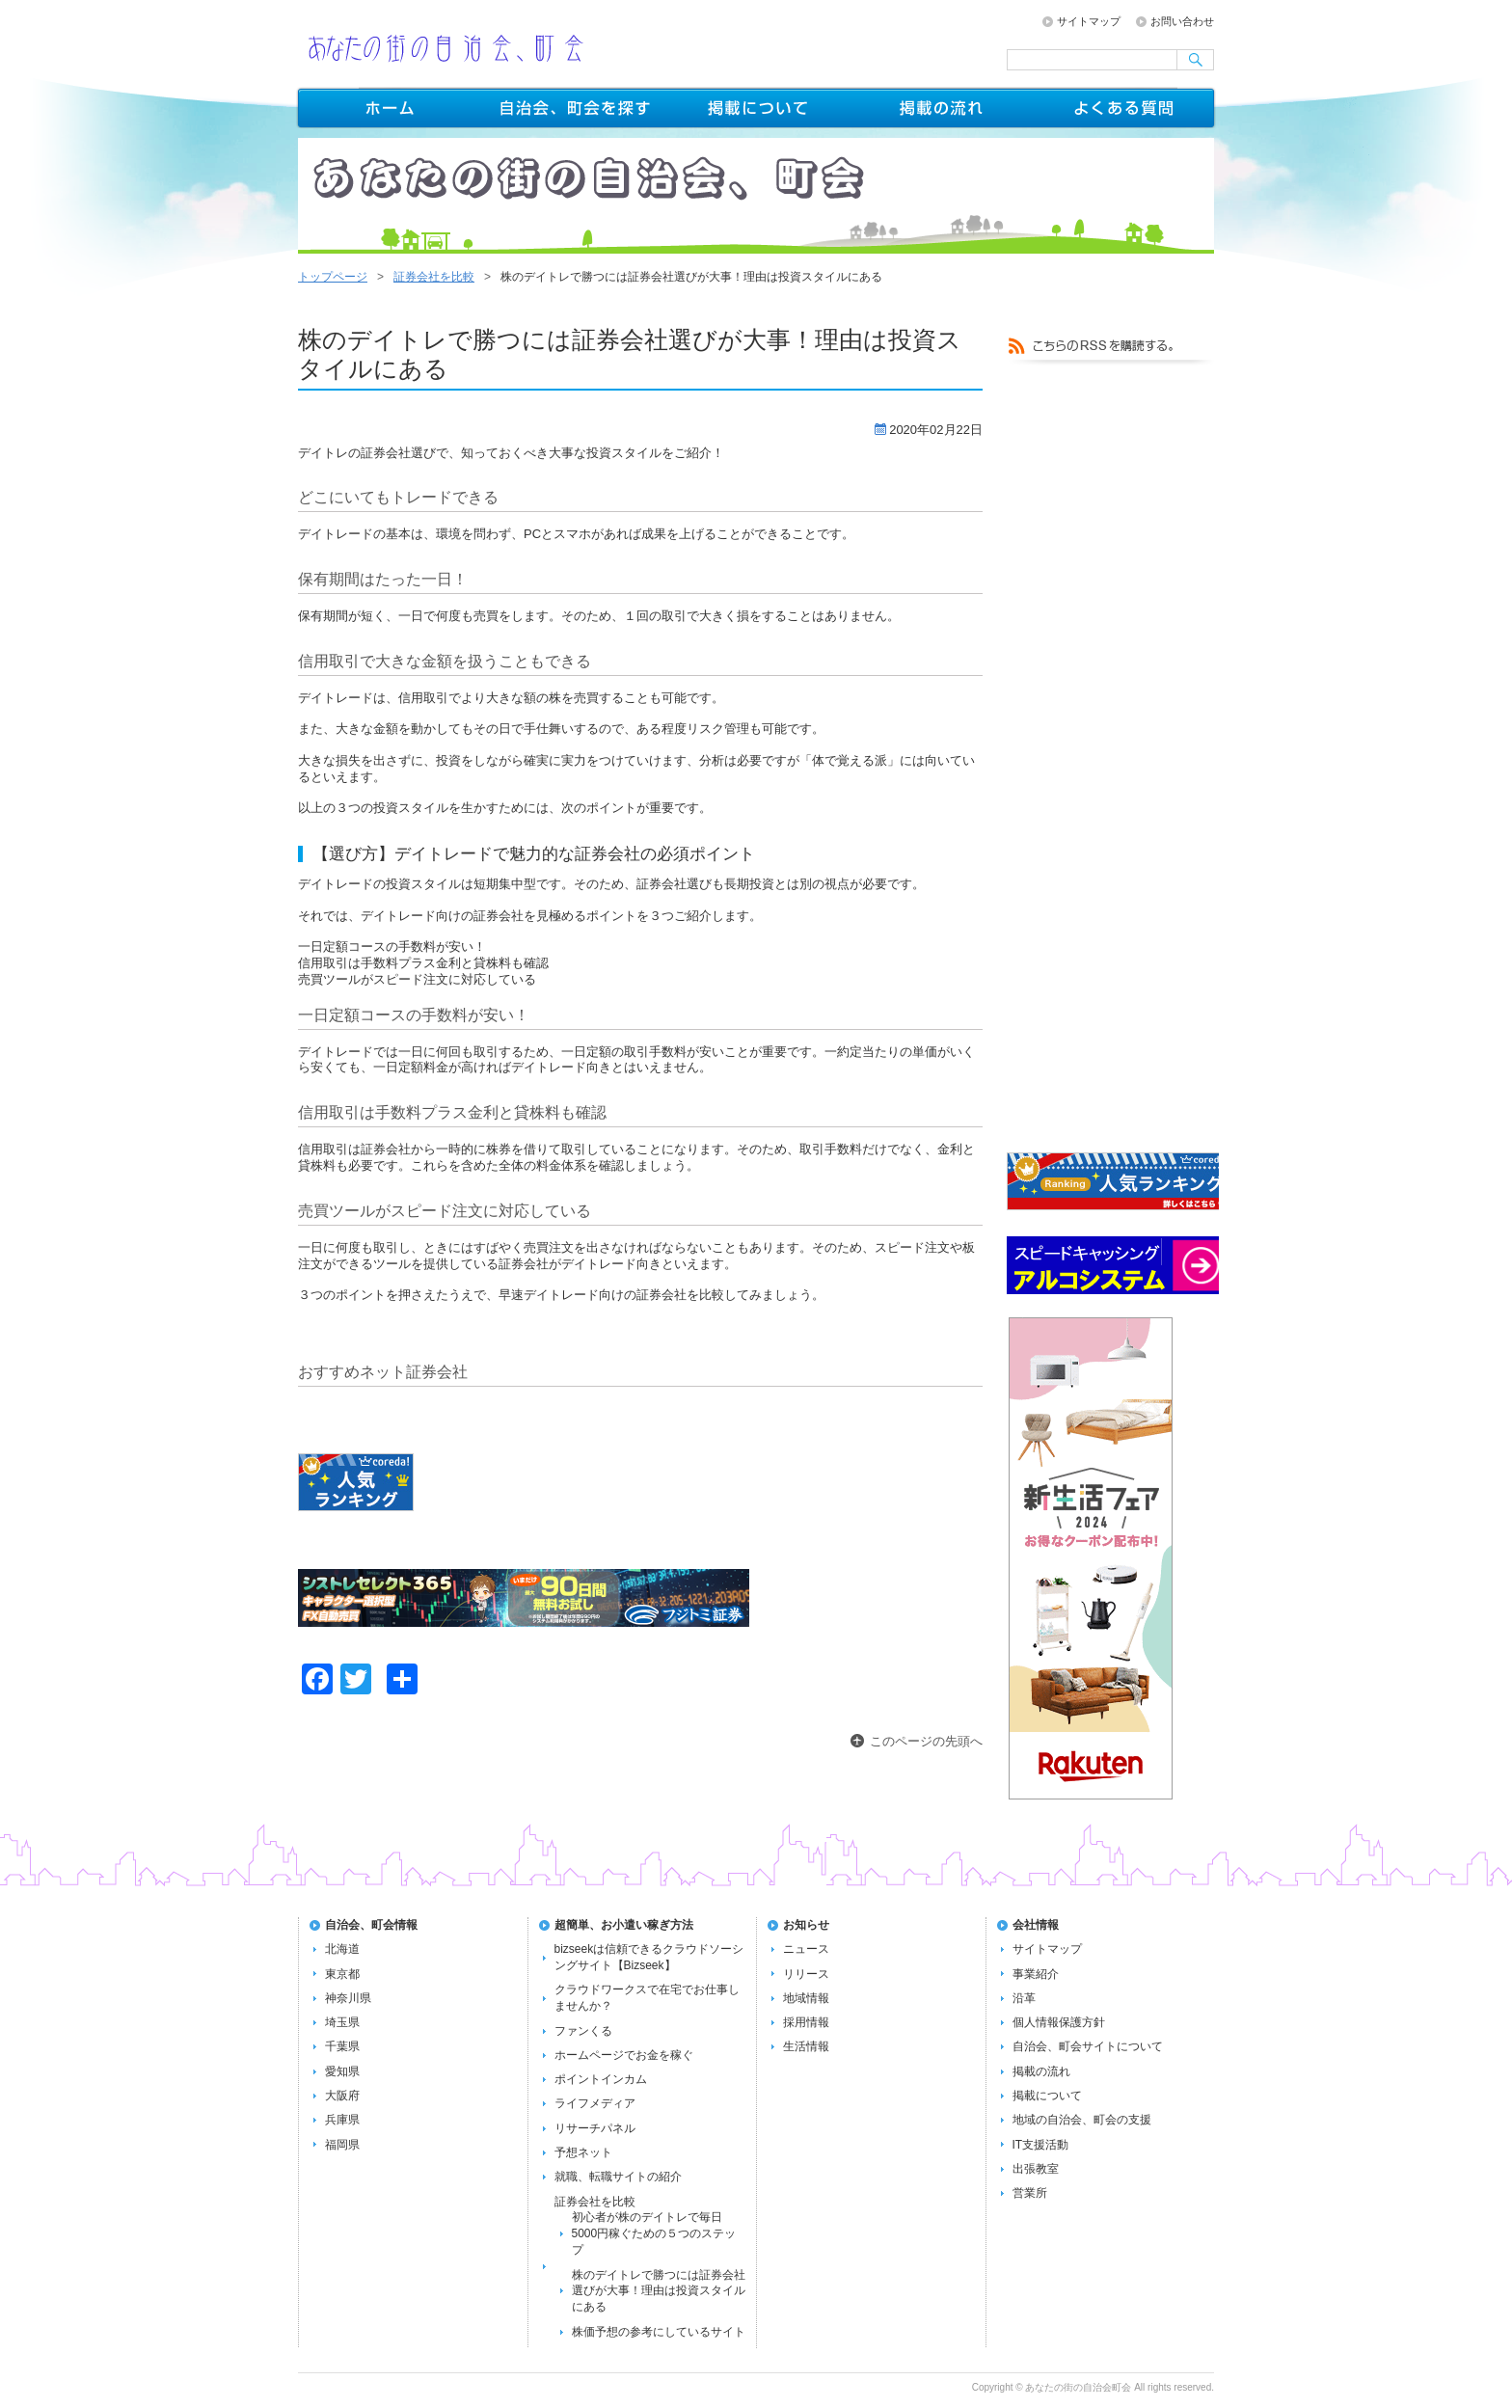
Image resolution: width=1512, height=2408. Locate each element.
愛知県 (342, 2071)
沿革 (1024, 1998)
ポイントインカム (600, 2079)
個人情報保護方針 (1058, 2022)
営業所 (1029, 2193)
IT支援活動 (1040, 2144)
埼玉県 (342, 2022)
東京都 (342, 1974)
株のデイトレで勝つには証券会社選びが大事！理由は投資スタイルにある (658, 2291)
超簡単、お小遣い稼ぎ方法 (623, 1925)
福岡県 (342, 2144)
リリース (806, 1974)
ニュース (806, 1949)
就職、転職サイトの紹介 (618, 2176)
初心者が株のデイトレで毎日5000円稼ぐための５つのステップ (654, 2233)
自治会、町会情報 (371, 1925)
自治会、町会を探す (574, 108)
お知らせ (806, 1925)
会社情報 (1035, 1925)
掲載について (758, 108)
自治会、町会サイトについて (1087, 2046)
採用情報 (806, 2022)
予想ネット (583, 2152)
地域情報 (806, 1998)
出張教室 (1035, 2169)
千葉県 (342, 2046)
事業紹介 (1035, 1974)
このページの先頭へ (926, 1741)
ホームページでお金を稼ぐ (623, 2055)
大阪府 (342, 2095)
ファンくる (583, 2031)
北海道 (342, 1949)
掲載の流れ (941, 108)
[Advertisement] (1110, 839)
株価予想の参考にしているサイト (658, 2332)
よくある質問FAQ (1124, 108)
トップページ (389, 108)
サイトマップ (1088, 21)
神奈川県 (348, 1998)
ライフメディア (594, 2103)
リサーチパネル (594, 2128)
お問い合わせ (1182, 21)
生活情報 (806, 2046)
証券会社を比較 (433, 277)
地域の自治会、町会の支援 (1081, 2119)
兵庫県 (342, 2119)
